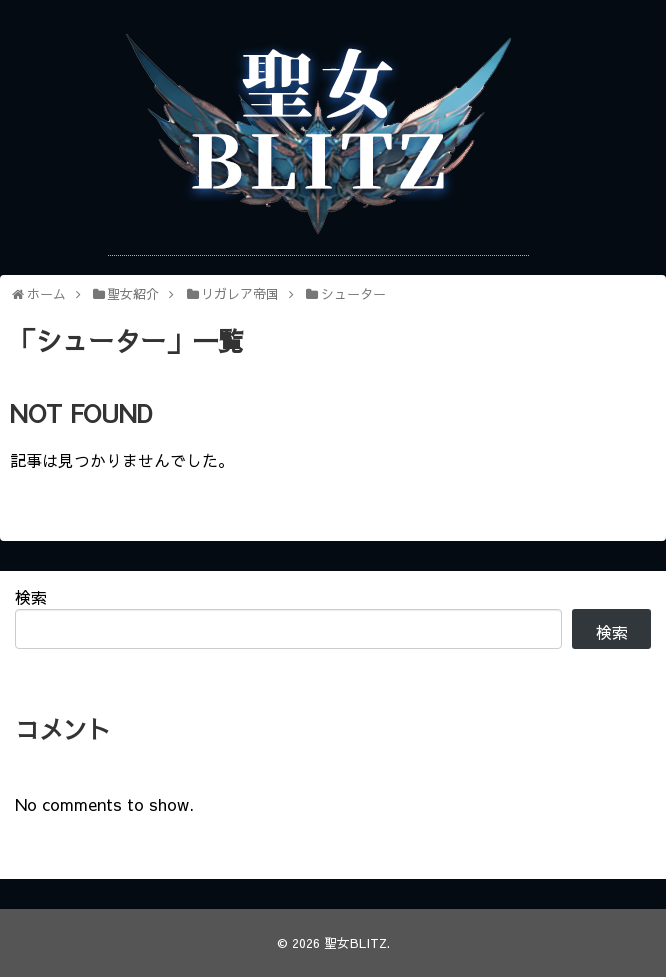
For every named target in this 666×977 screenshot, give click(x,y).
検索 (31, 597)
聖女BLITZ (355, 942)
